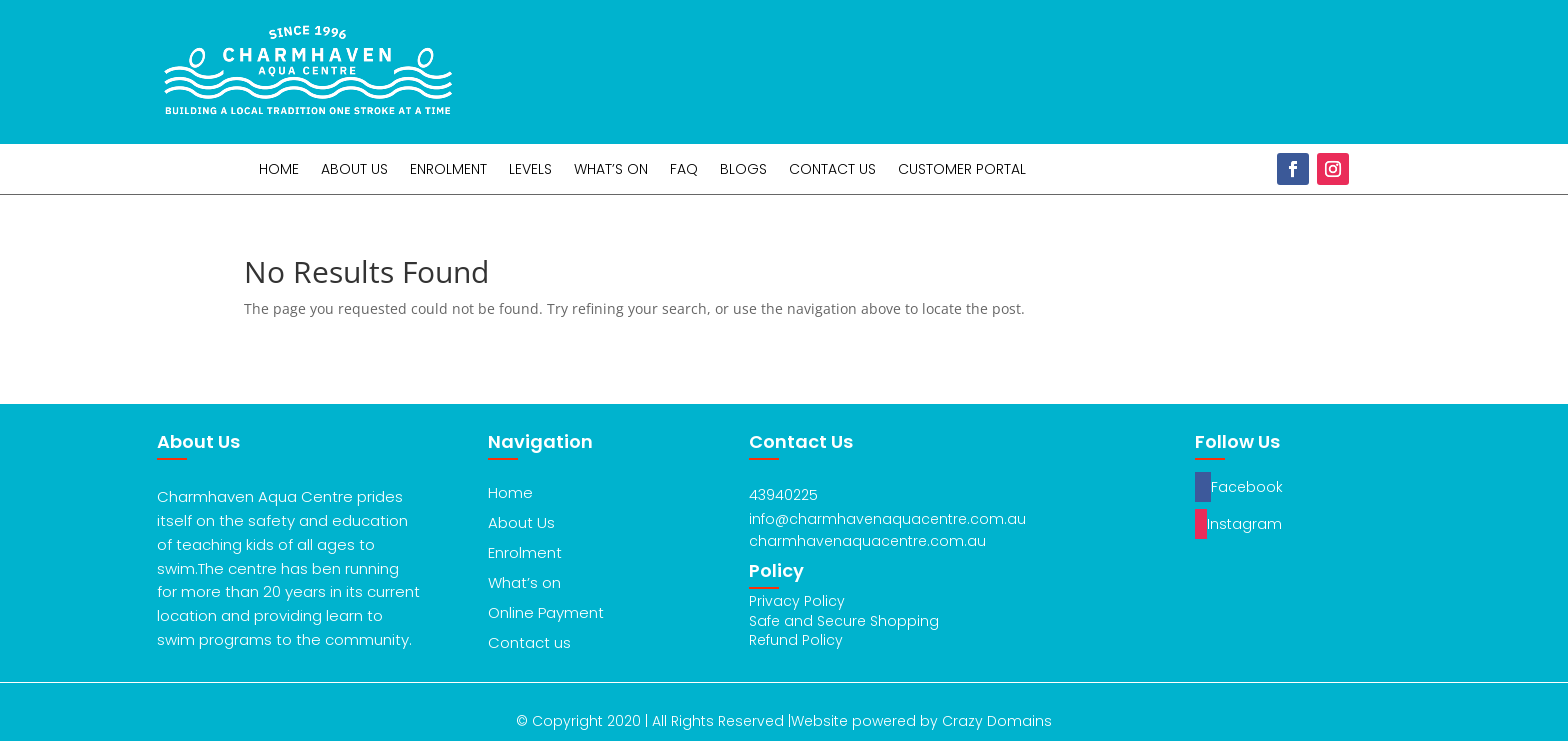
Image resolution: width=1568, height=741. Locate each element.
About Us (354, 170)
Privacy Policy (797, 601)
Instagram (1244, 524)
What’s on (524, 582)
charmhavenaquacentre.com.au (867, 541)
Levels (530, 170)
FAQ (684, 170)
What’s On (611, 170)
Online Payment (546, 612)
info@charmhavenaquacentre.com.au (887, 519)
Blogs (743, 170)
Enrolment (448, 170)
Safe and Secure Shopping (844, 621)
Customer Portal (962, 170)
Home (279, 170)
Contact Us (832, 170)
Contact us (529, 642)
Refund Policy (796, 640)
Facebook (1247, 487)
